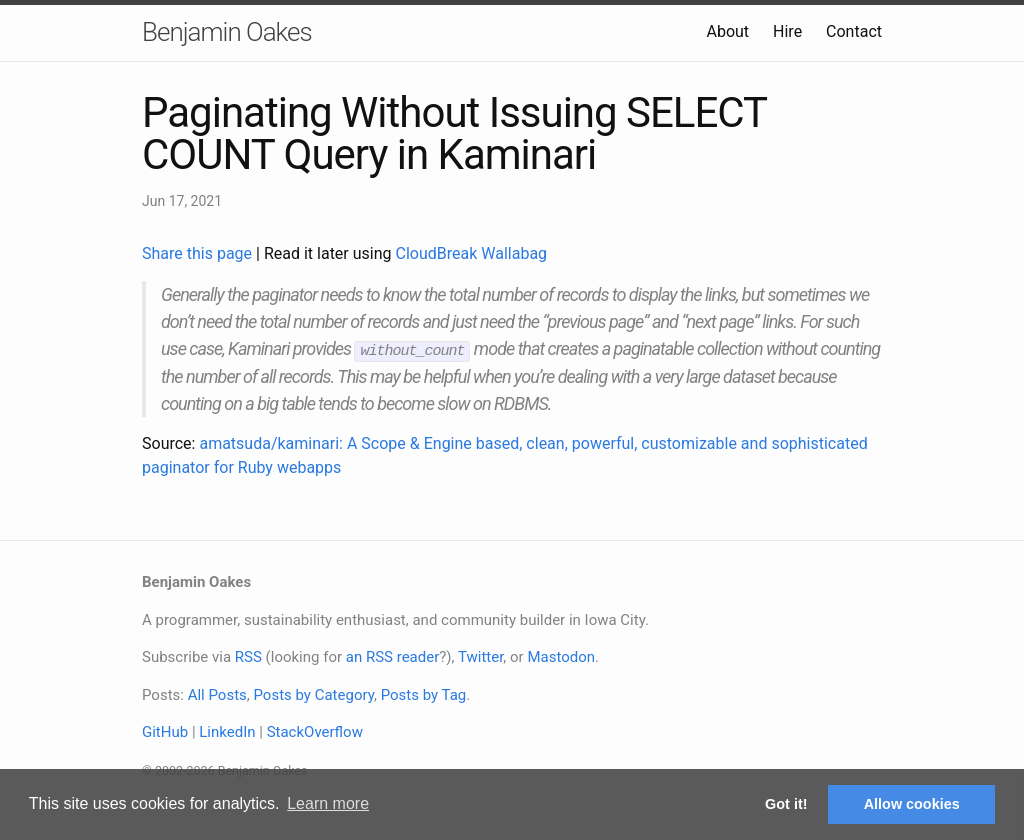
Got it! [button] (786, 804)
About (727, 31)
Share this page (199, 253)
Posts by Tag (424, 694)
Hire (787, 31)
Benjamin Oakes (227, 32)
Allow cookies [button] (912, 804)
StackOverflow (315, 731)
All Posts (217, 694)
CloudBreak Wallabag (472, 253)
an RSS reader (393, 656)
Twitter (480, 656)
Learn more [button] (328, 803)
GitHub (165, 731)
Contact (854, 31)
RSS (248, 656)
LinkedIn (227, 731)
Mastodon (561, 656)
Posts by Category (313, 694)
